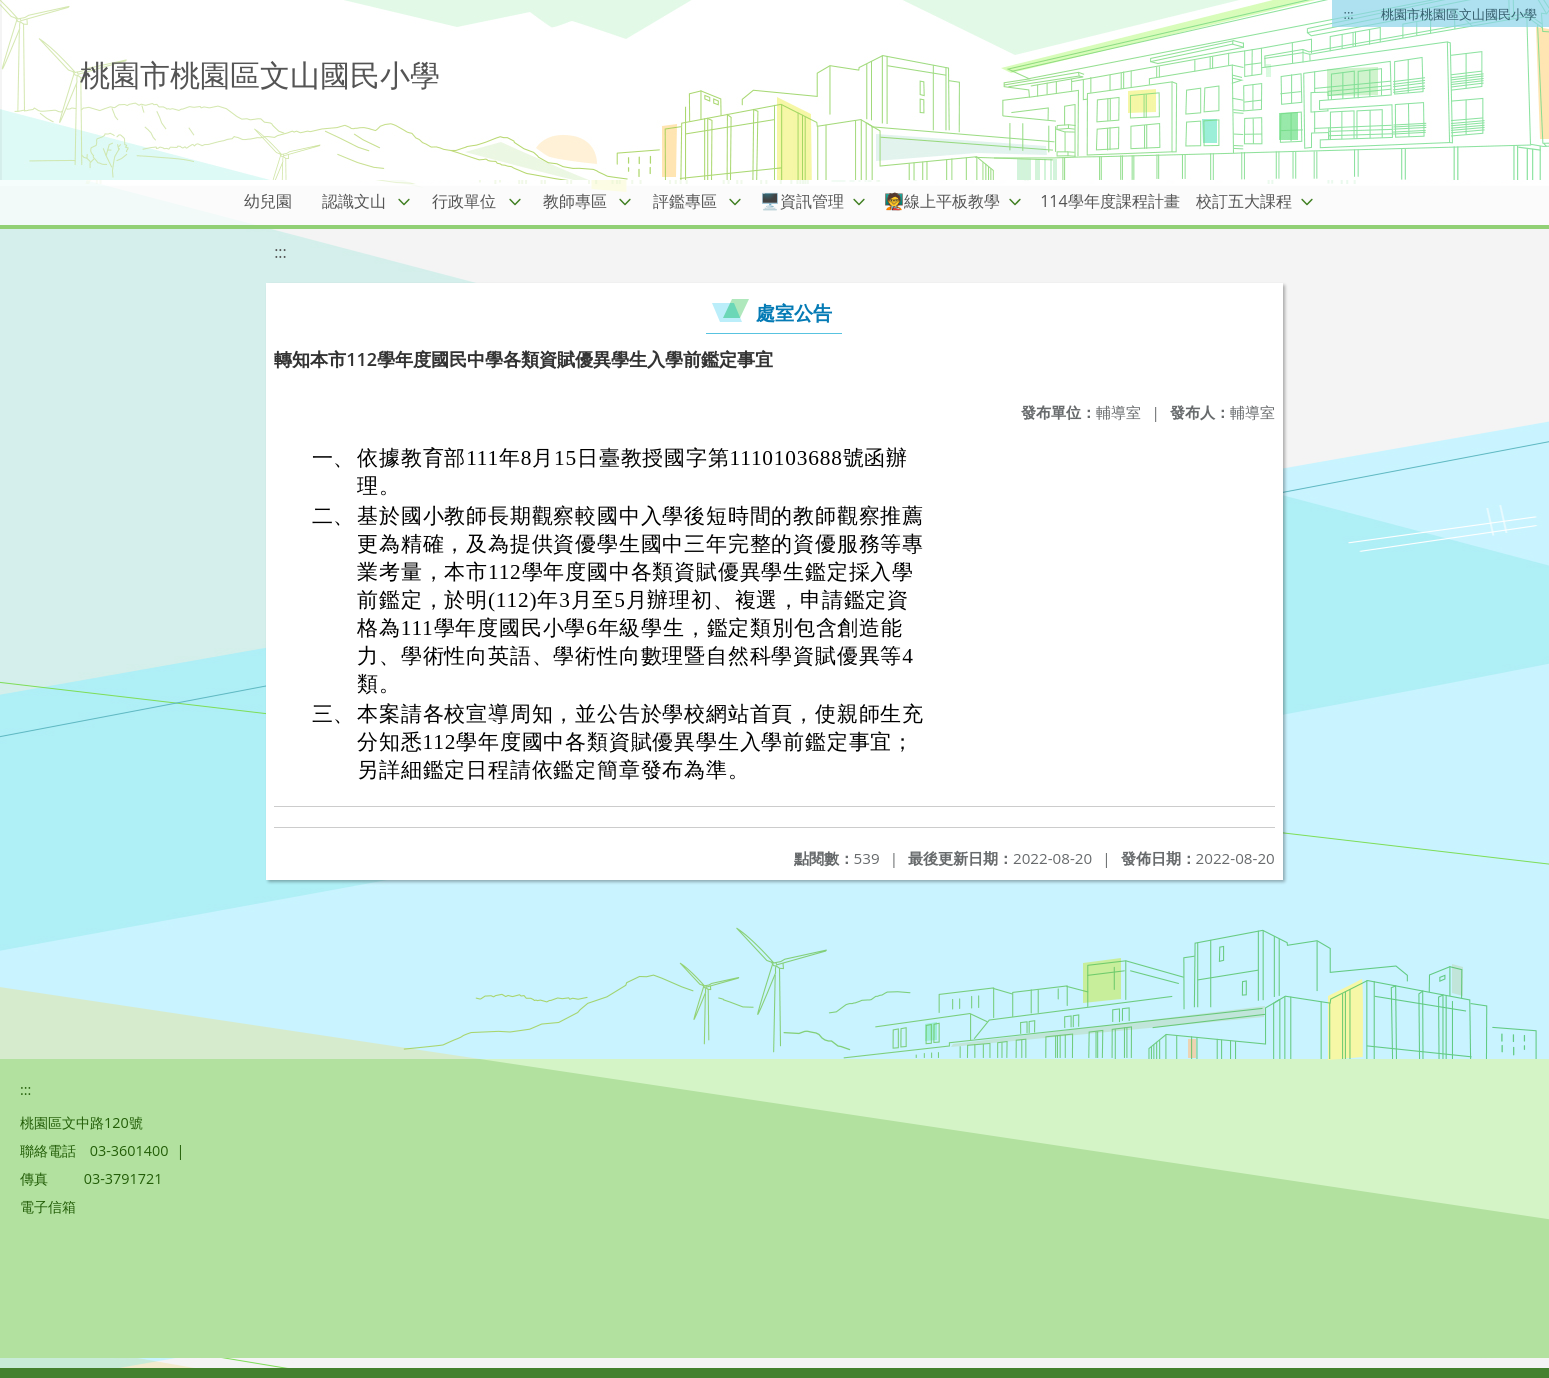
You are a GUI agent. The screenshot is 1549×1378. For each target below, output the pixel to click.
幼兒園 (268, 201)
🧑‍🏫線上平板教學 (942, 201)
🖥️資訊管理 (802, 201)
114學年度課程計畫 (1109, 201)
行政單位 (464, 201)
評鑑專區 (685, 201)
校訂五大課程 (1244, 201)
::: (1349, 14)
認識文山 (354, 201)
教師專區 (575, 201)
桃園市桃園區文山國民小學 (1459, 14)
